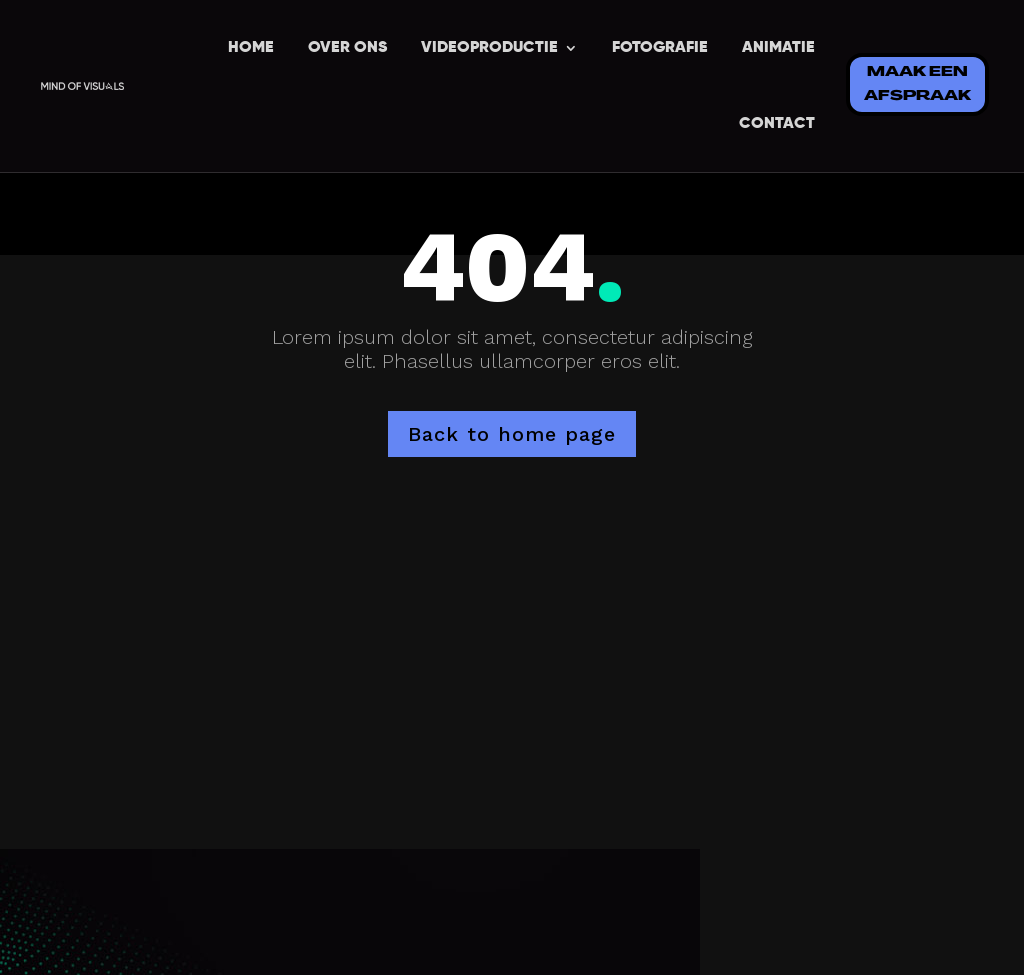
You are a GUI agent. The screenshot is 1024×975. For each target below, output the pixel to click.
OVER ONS (347, 48)
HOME (251, 48)
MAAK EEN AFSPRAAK (917, 84)
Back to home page (512, 434)
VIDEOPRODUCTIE (489, 48)
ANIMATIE (778, 48)
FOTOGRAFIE (660, 48)
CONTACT (777, 124)
